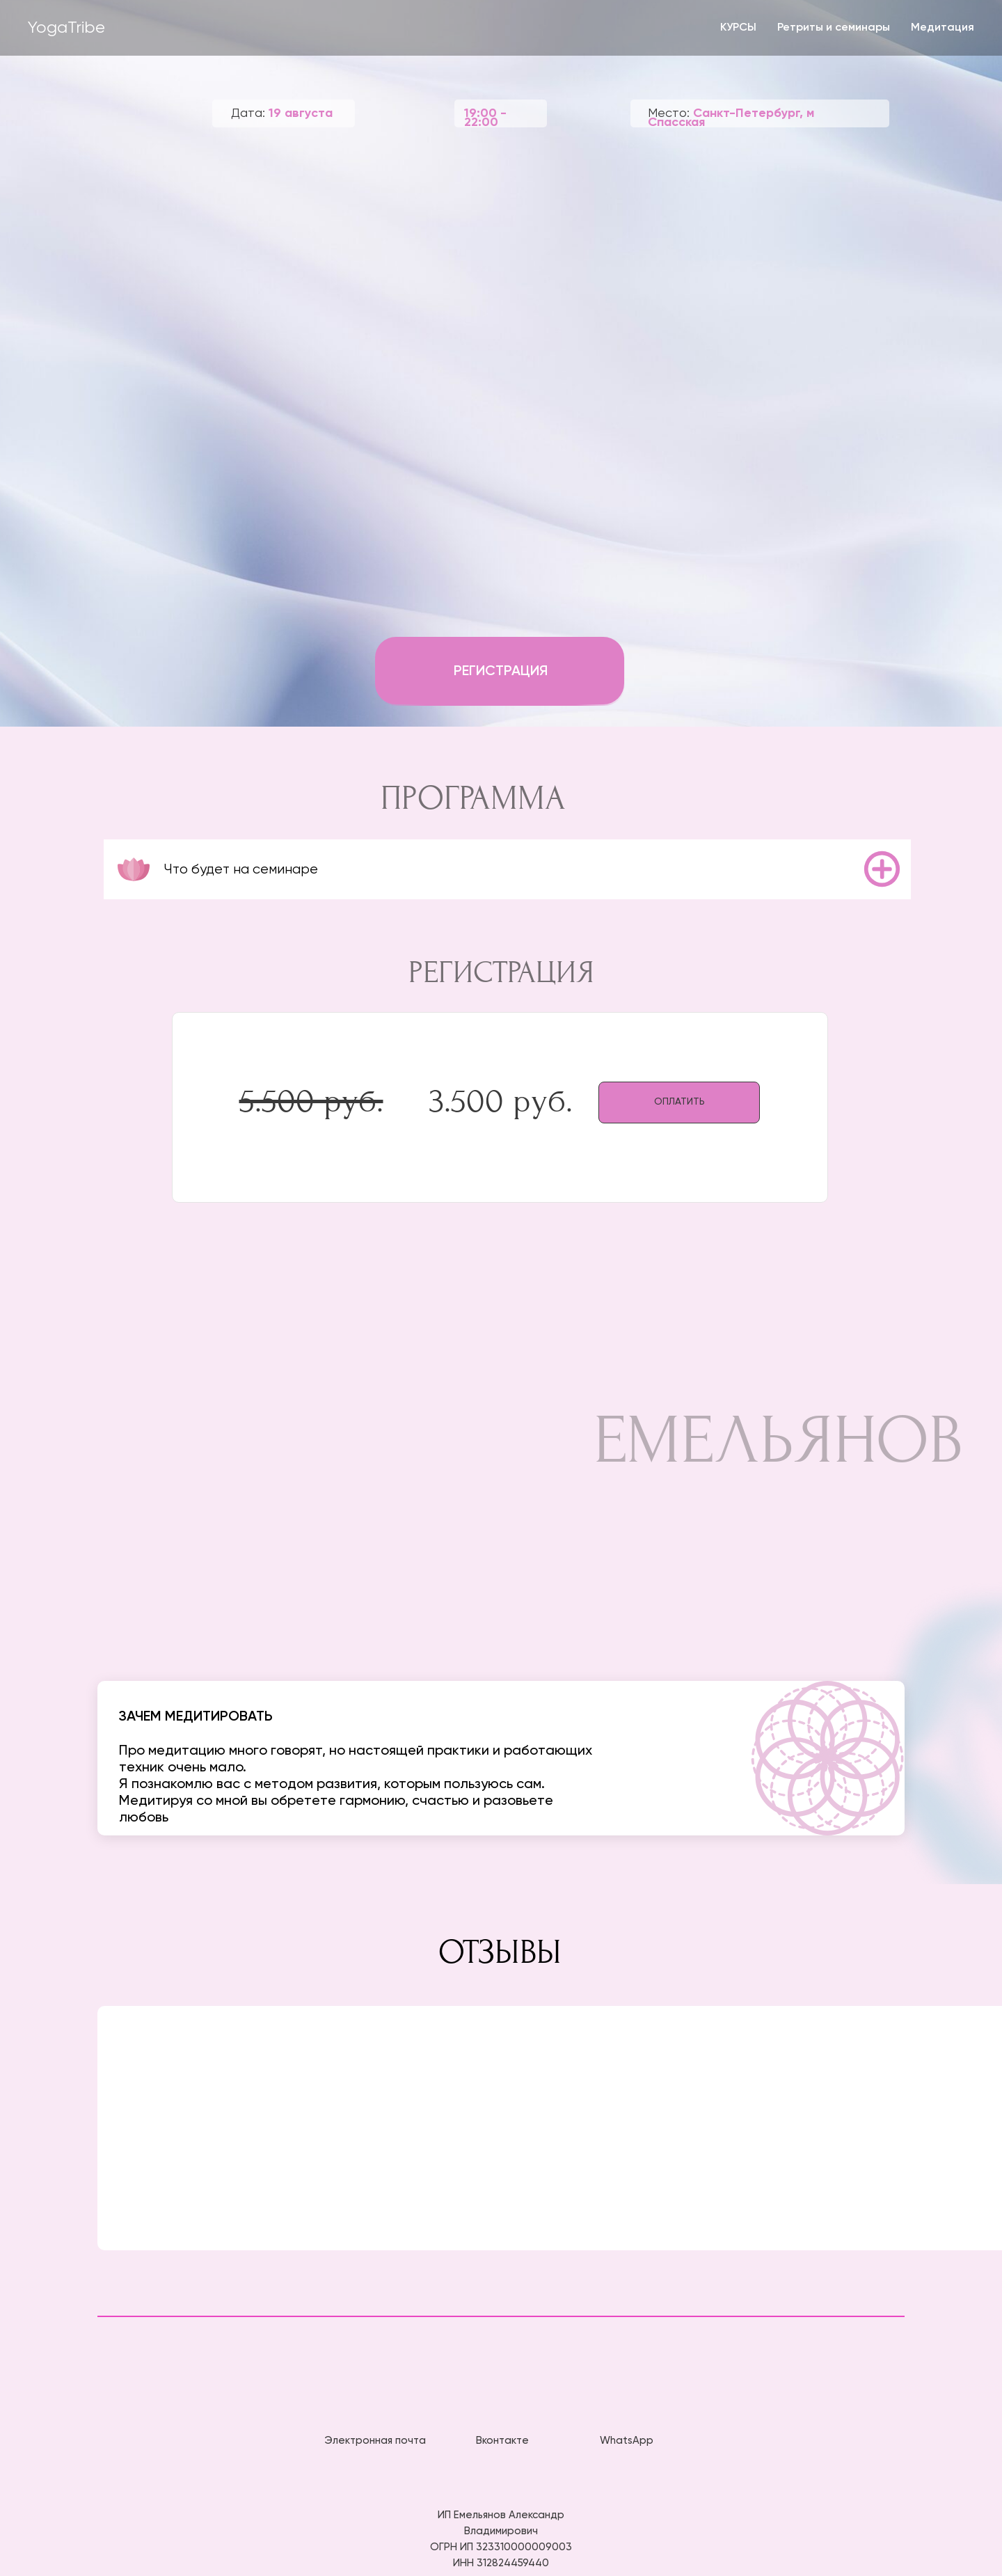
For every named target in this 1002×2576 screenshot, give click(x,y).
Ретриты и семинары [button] (833, 27)
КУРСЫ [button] (738, 27)
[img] (501, 2402)
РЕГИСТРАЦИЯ (501, 672)
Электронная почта (375, 2440)
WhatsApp (626, 2440)
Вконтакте (502, 2440)
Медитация (942, 27)
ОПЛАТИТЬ (679, 1102)
